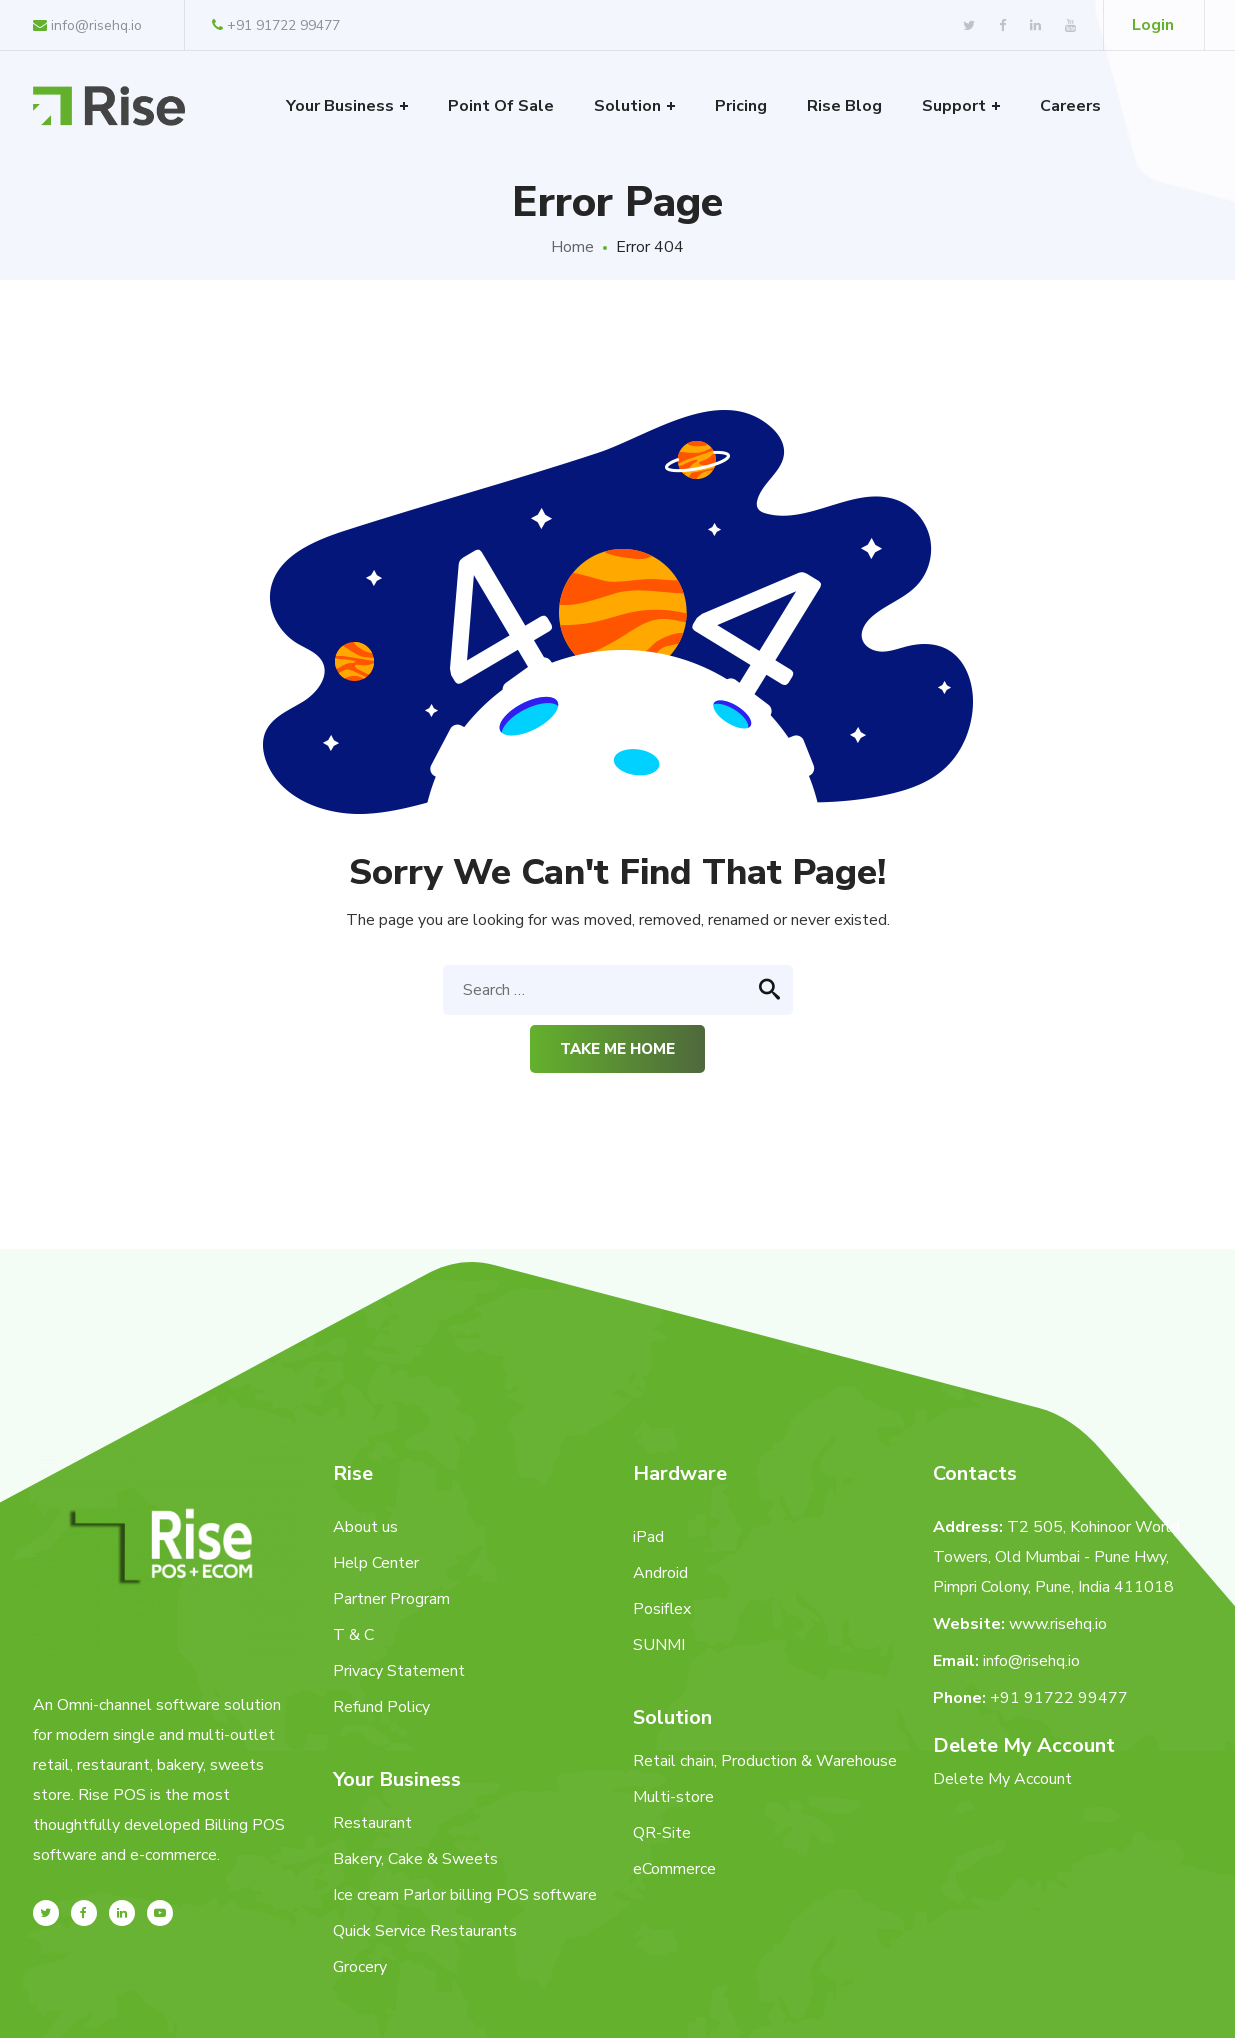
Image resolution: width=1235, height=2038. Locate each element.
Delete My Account (1002, 1779)
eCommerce (674, 1869)
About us (365, 1527)
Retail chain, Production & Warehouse (765, 1761)
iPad (648, 1537)
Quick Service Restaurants (425, 1931)
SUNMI (659, 1645)
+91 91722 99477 (276, 25)
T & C (353, 1635)
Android (660, 1573)
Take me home (617, 1049)
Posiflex (662, 1609)
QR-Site (662, 1833)
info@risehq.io (87, 25)
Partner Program (391, 1599)
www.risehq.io (1058, 1624)
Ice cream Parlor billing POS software (465, 1895)
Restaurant (372, 1823)
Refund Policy (381, 1707)
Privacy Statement (399, 1671)
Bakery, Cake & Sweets (415, 1859)
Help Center (376, 1563)
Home (572, 247)
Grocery (360, 1967)
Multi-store (673, 1797)
